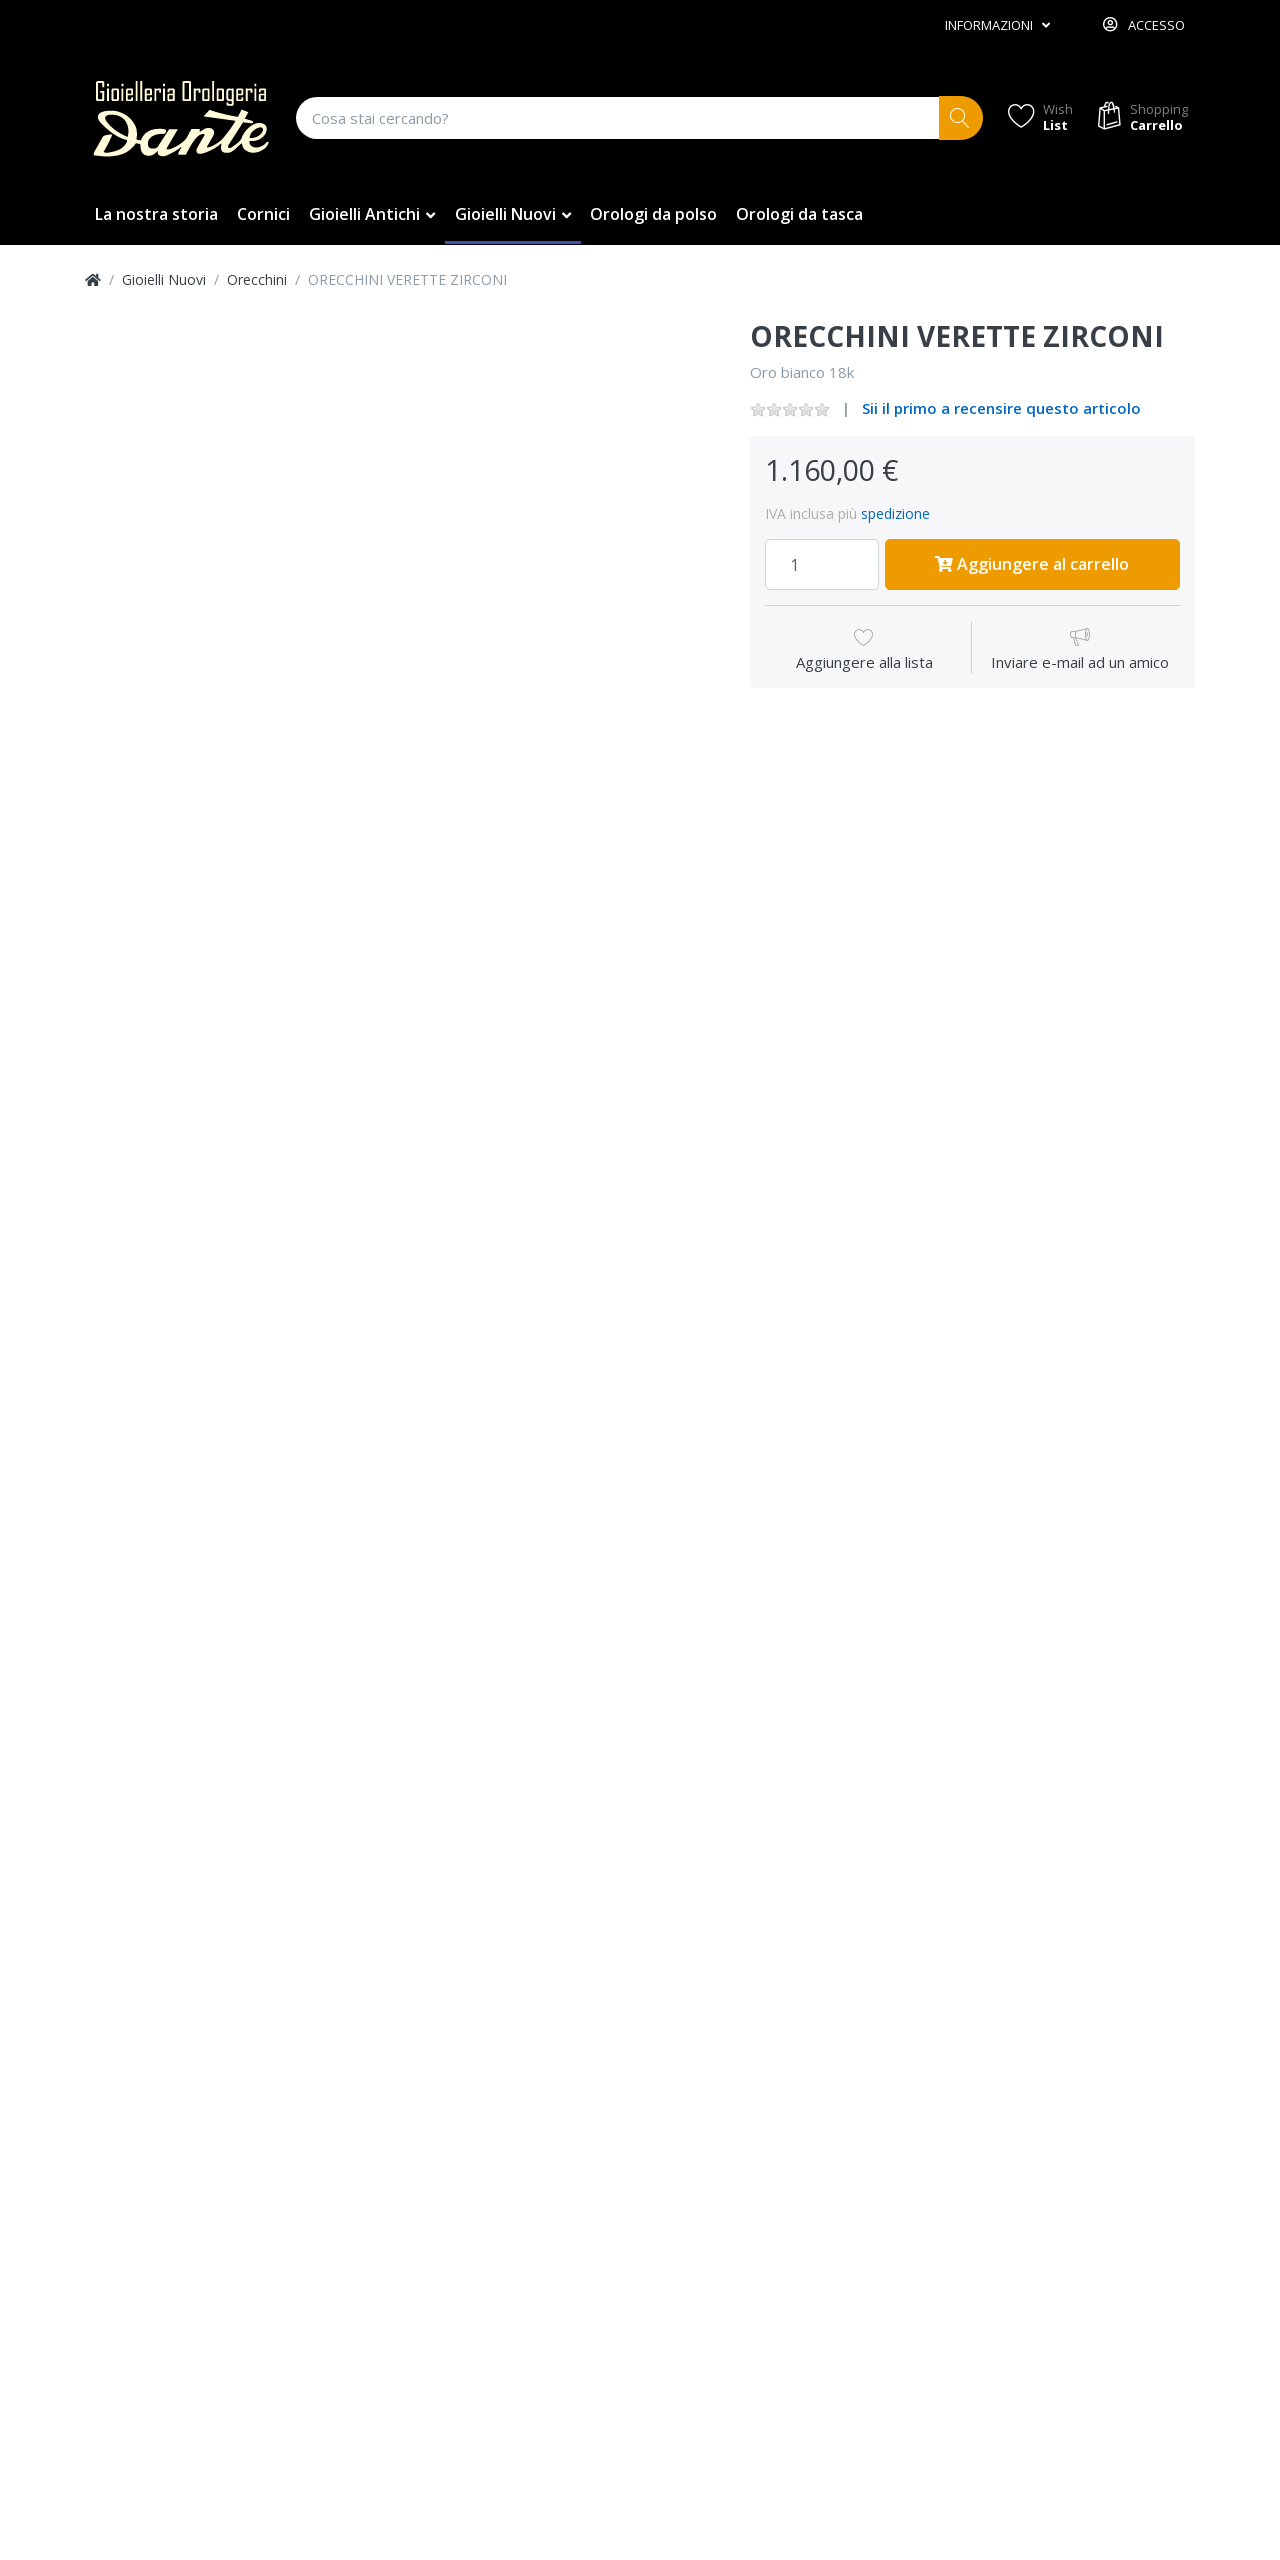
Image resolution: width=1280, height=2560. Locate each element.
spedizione (895, 513)
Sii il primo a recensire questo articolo (1001, 408)
